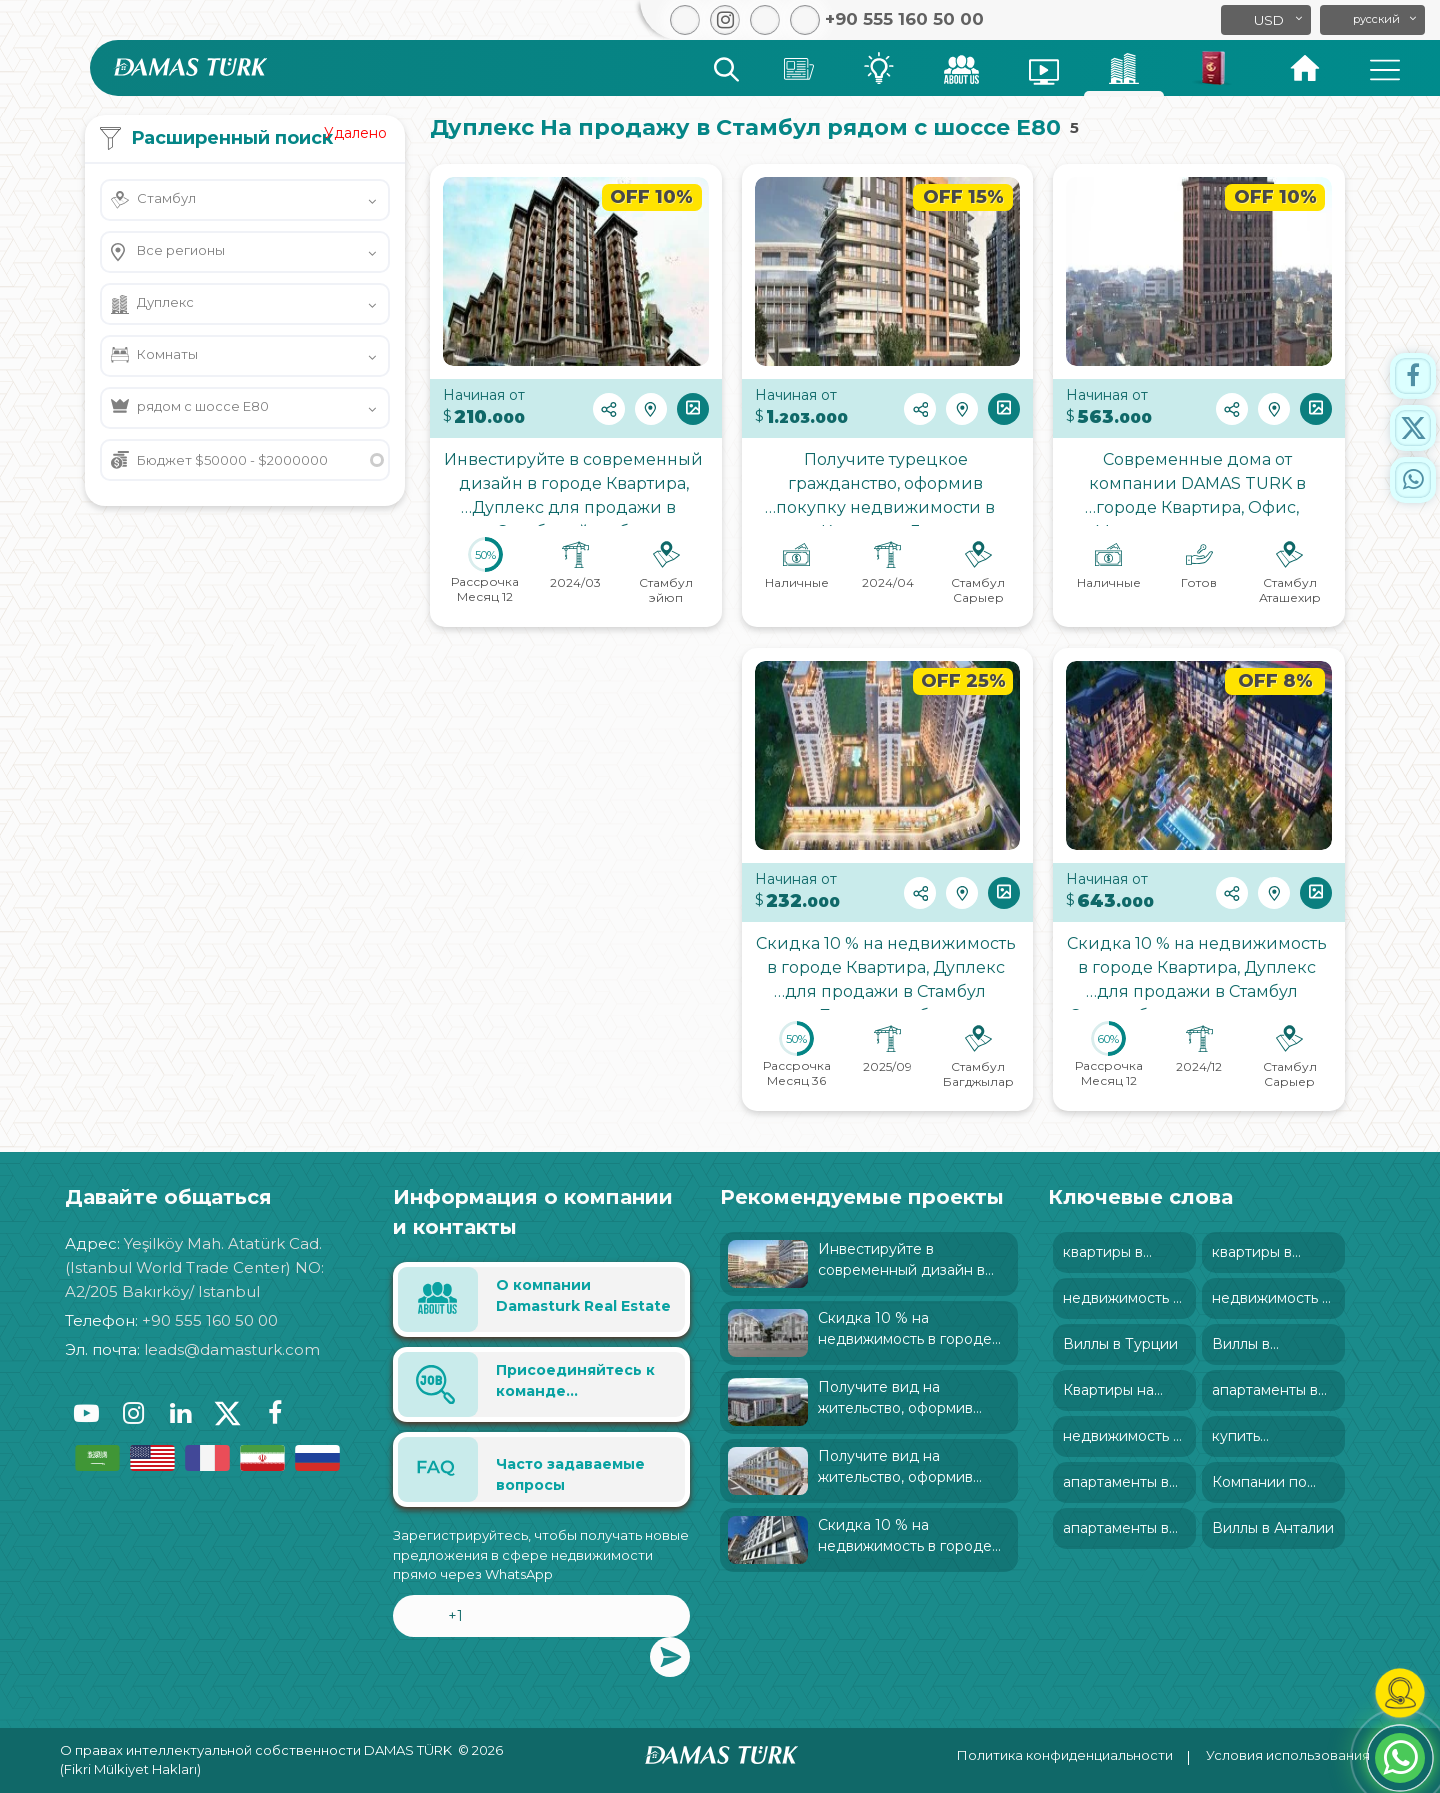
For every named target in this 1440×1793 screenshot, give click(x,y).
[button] (1372, 20)
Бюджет (232, 460)
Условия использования (1288, 1755)
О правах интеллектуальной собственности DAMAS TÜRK (256, 1750)
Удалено (355, 133)
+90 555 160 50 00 (210, 1320)
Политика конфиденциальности (1065, 1755)
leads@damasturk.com (232, 1349)
